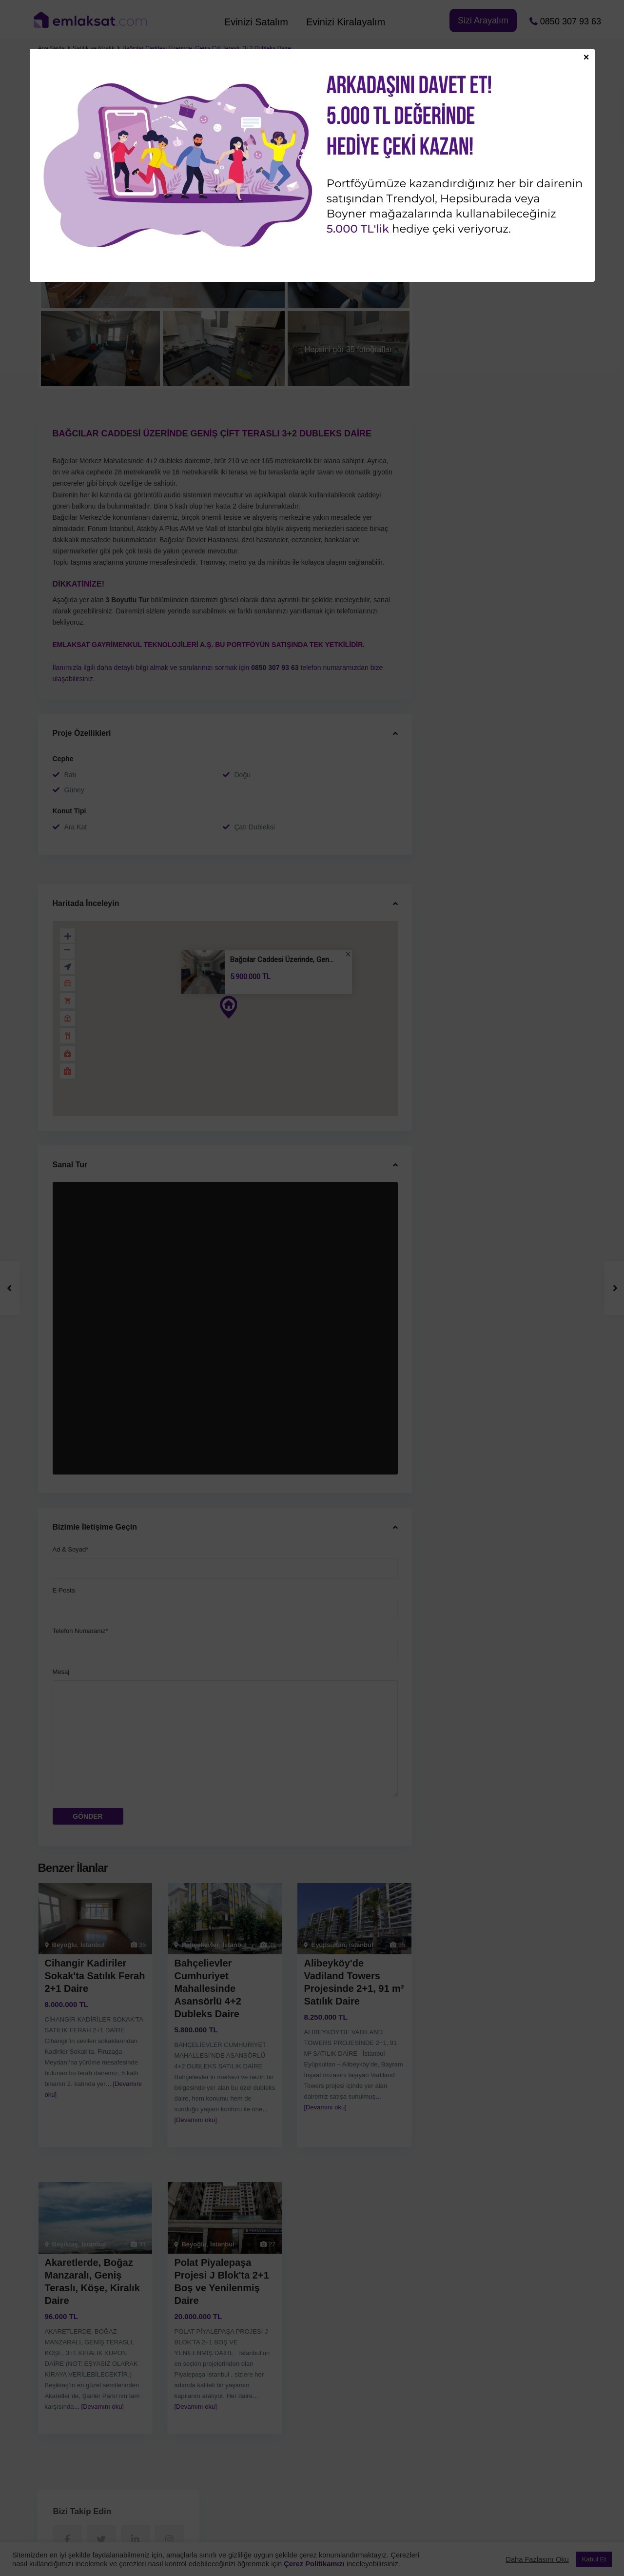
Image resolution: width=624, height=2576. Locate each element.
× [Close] (586, 56)
